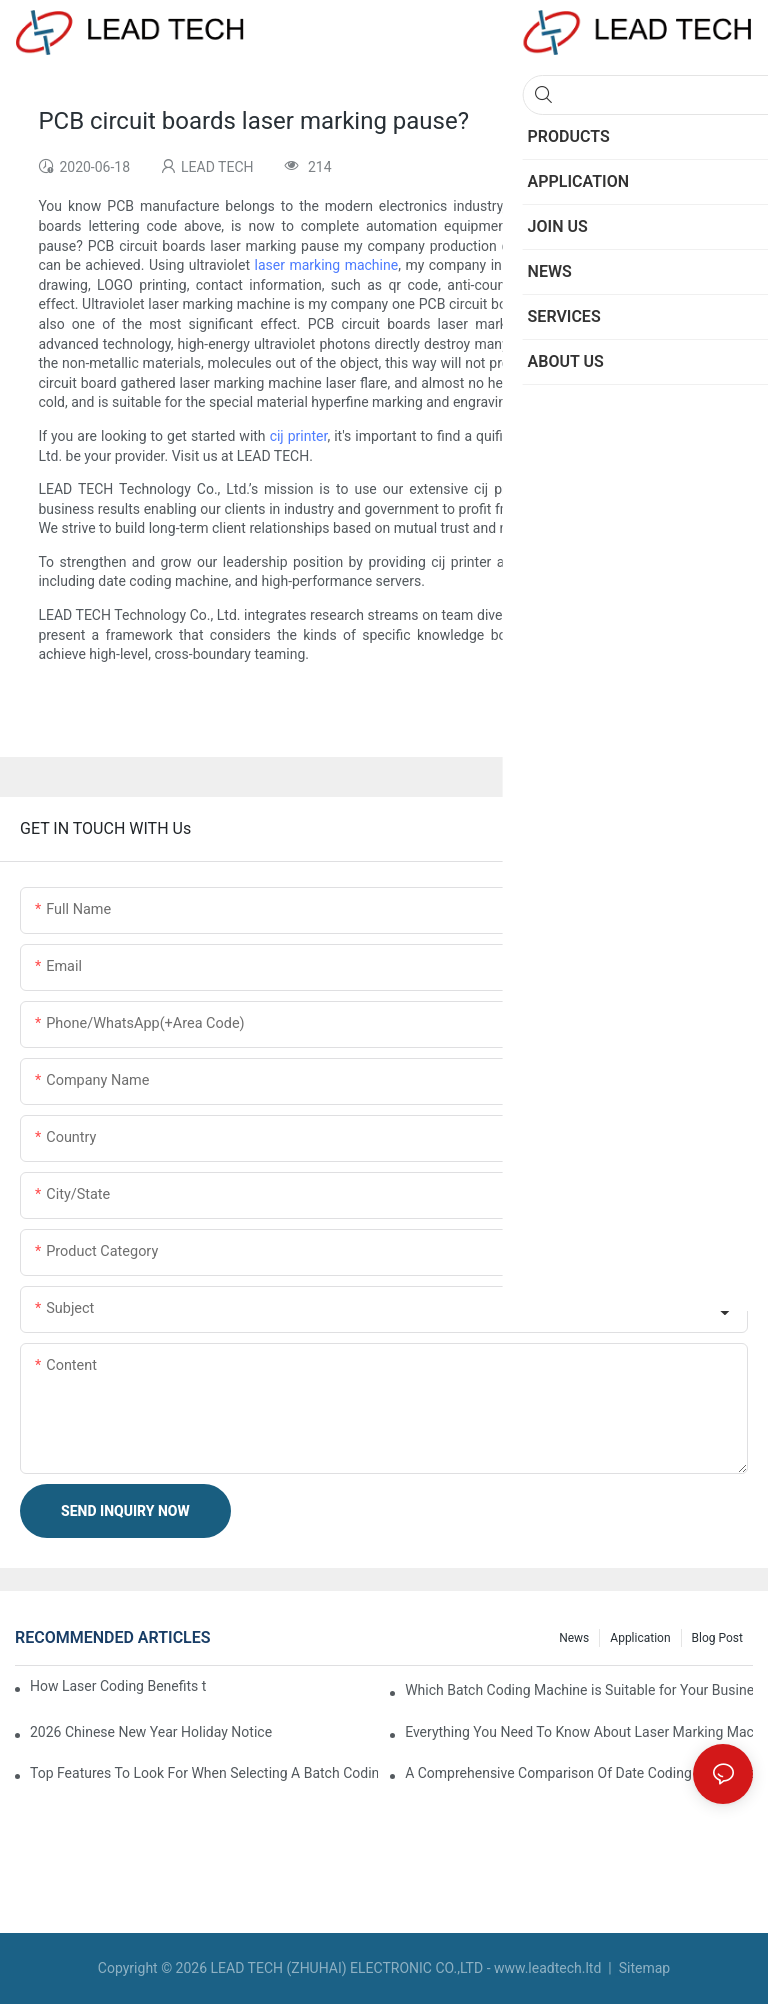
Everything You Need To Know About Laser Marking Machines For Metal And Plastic (579, 1732)
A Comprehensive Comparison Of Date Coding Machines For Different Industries (579, 1773)
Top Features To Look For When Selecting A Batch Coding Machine (204, 1773)
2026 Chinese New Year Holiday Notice (151, 1732)
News (574, 1638)
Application (640, 1638)
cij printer (299, 436)
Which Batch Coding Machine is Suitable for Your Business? (579, 1690)
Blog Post (717, 1638)
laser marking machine (657, 246)
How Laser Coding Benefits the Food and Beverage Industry (118, 1686)
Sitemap (642, 1968)
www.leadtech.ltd (547, 1968)
